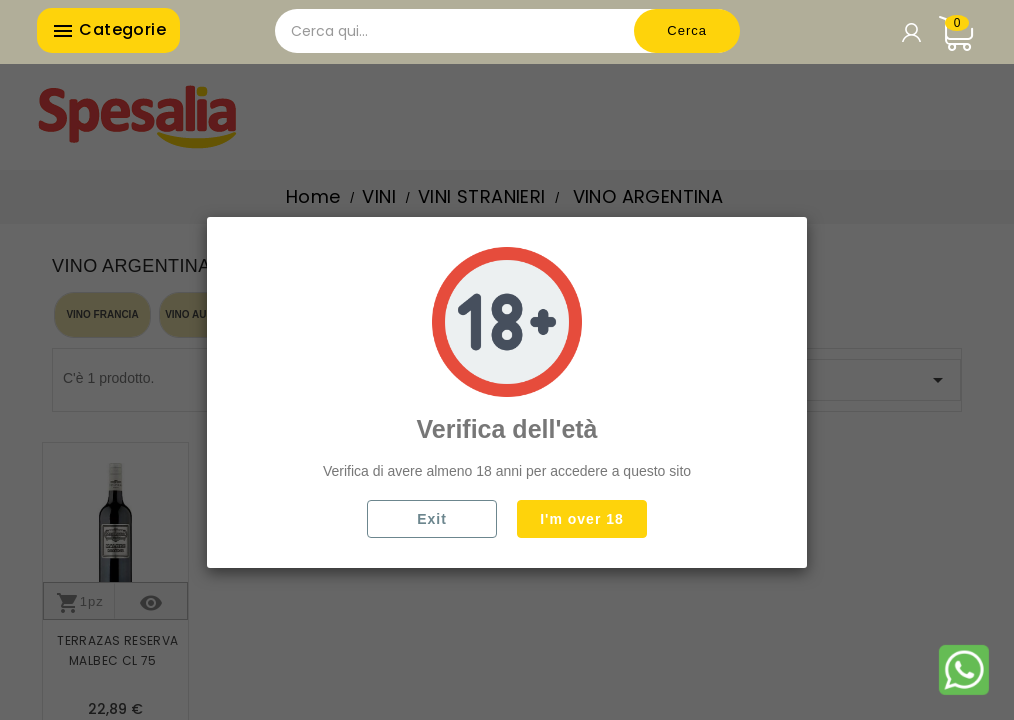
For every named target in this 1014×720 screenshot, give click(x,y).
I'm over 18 (582, 519)
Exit (432, 519)
